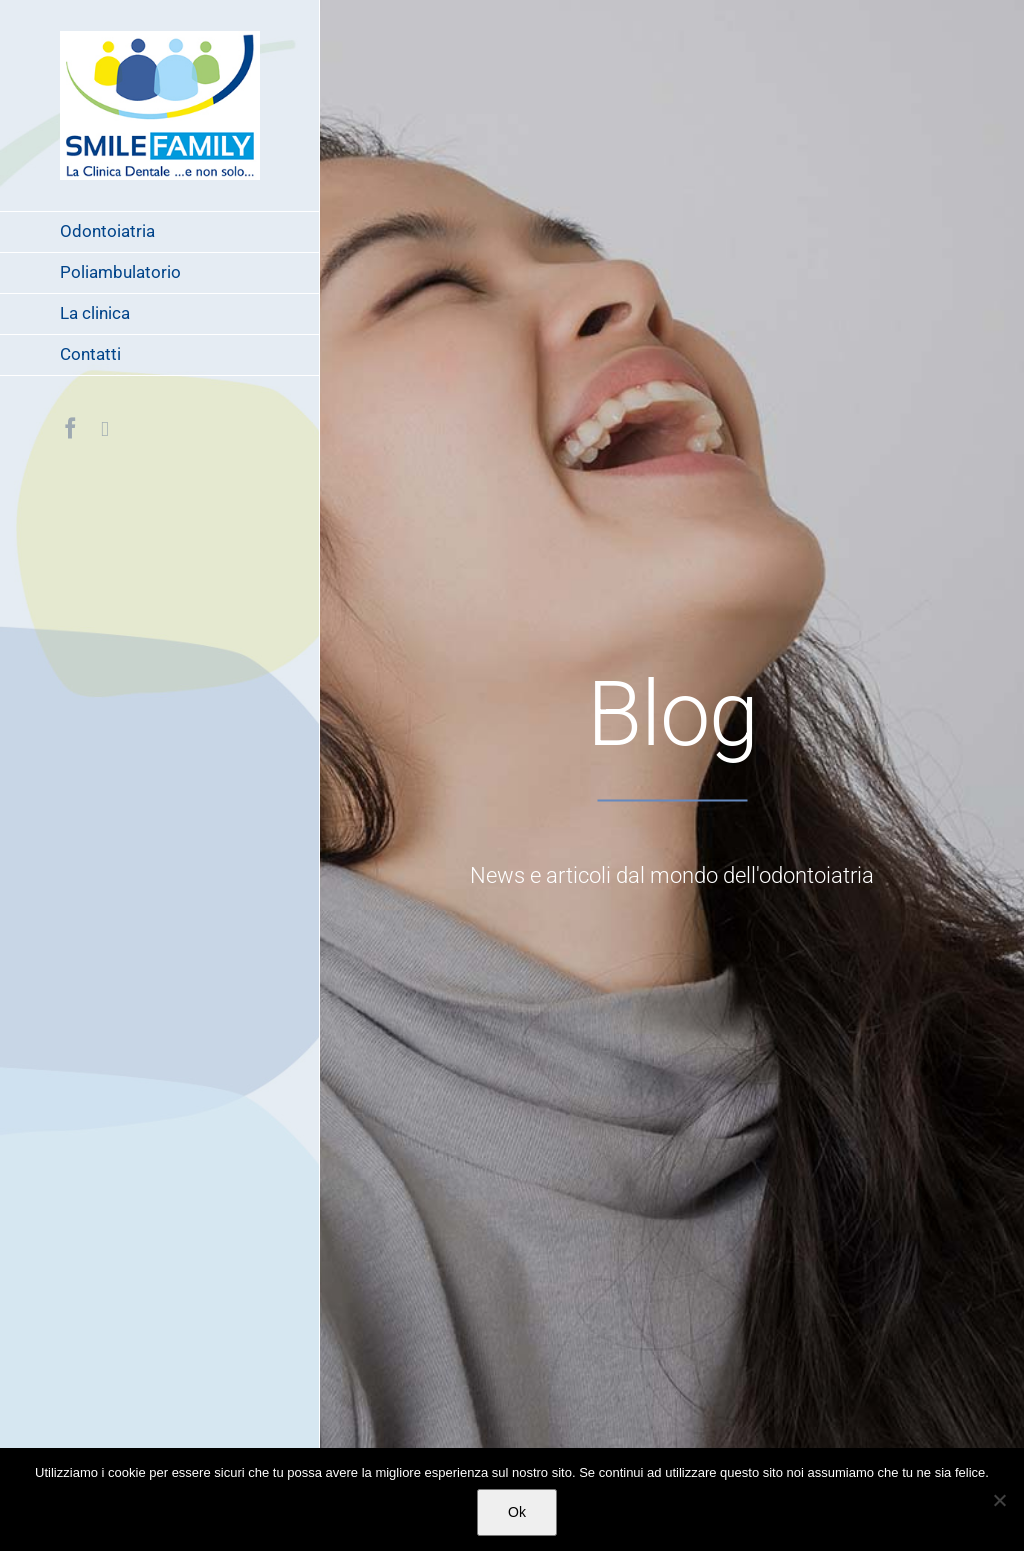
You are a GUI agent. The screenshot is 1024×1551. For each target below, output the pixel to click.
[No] (999, 1500)
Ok (517, 1512)
